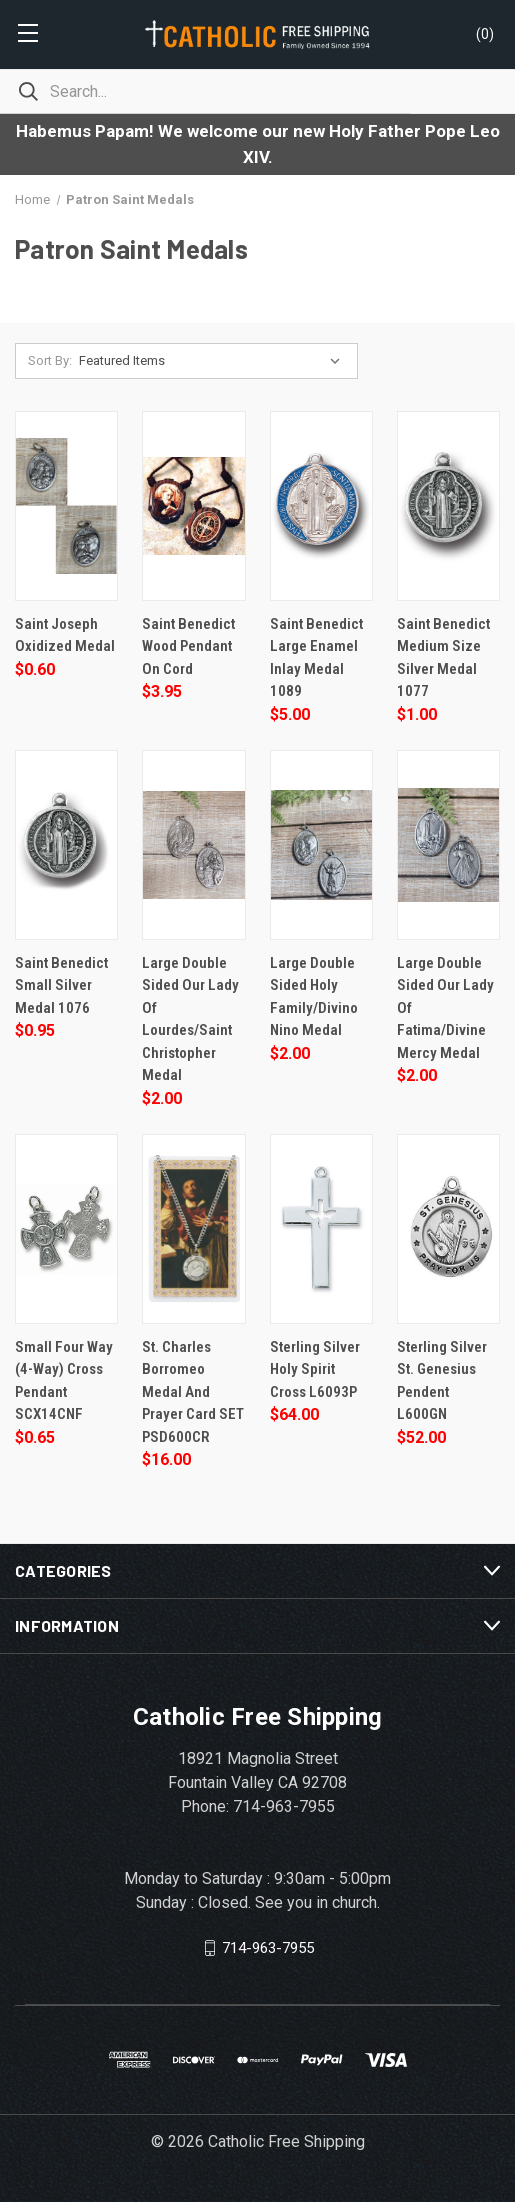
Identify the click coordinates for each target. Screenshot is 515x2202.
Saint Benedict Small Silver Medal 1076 (61, 985)
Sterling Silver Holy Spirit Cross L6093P (315, 1369)
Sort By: (50, 360)
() (485, 34)
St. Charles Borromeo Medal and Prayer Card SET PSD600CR (193, 1392)
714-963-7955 (268, 1948)
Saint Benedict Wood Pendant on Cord (188, 646)
